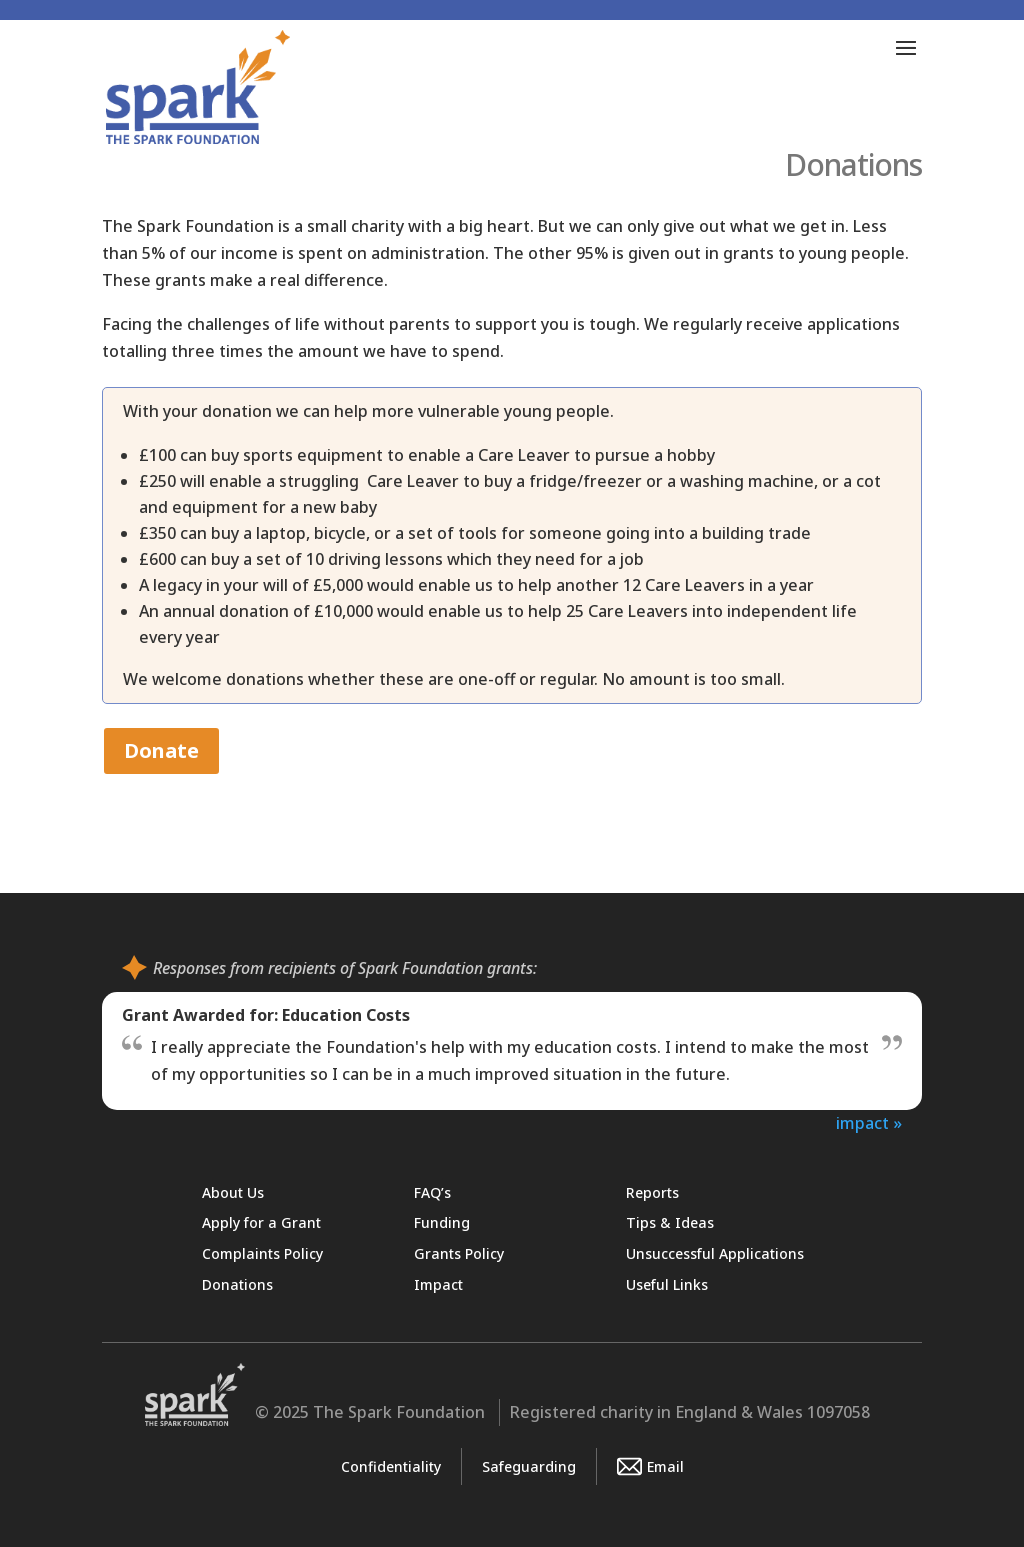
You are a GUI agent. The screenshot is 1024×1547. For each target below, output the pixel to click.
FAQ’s (432, 1192)
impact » (869, 1123)
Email (650, 1466)
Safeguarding (529, 1466)
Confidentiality (391, 1466)
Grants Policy (459, 1253)
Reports (652, 1192)
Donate (161, 750)
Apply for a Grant (261, 1222)
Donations (237, 1284)
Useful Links (667, 1284)
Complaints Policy (262, 1253)
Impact (438, 1284)
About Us (233, 1192)
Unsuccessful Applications (715, 1253)
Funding (442, 1222)
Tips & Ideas (670, 1222)
